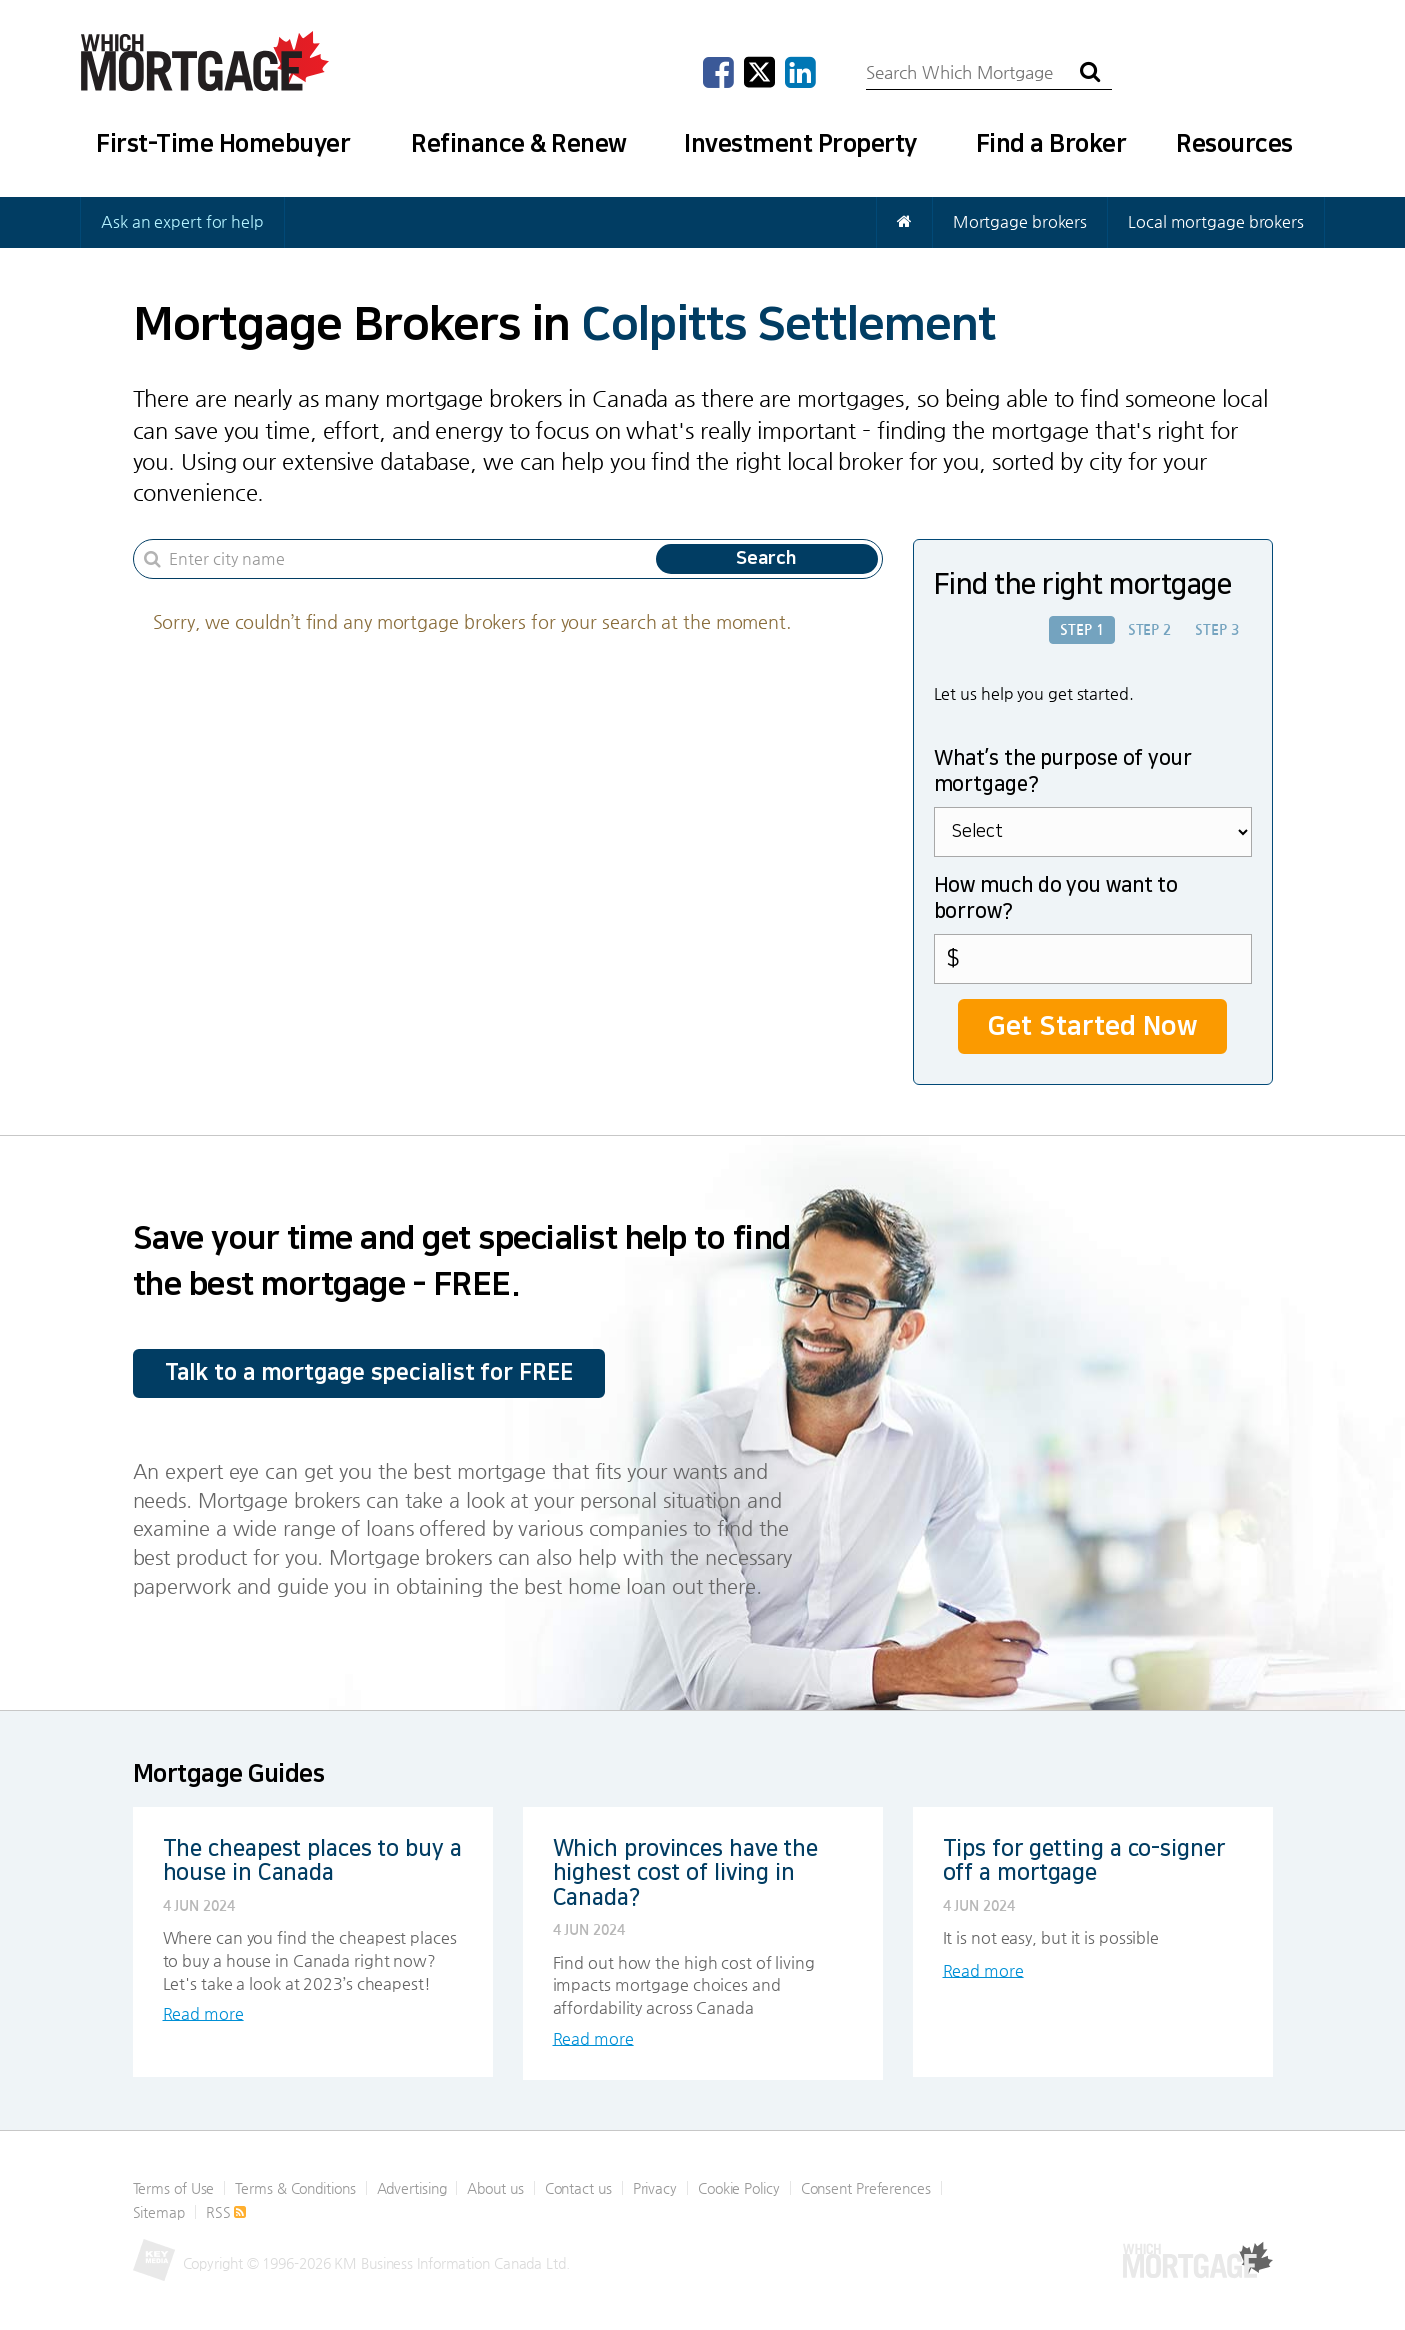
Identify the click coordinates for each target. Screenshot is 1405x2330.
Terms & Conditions (295, 2187)
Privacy (655, 2187)
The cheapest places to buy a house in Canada (312, 1859)
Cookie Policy (739, 2187)
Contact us (578, 2187)
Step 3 (1216, 630)
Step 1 (1081, 630)
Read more (203, 2012)
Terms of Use (174, 2187)
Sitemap (159, 2211)
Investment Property (800, 144)
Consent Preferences (866, 2187)
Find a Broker (1051, 144)
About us (495, 2187)
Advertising (412, 2187)
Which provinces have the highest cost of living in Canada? (686, 1871)
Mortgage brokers (1020, 221)
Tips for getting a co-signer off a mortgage (1084, 1859)
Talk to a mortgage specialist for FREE (369, 1372)
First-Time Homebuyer (223, 144)
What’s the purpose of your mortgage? (1063, 771)
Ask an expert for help (182, 221)
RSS (226, 2211)
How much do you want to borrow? (1056, 898)
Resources (1234, 144)
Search (766, 559)
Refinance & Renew (519, 144)
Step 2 (1149, 630)
